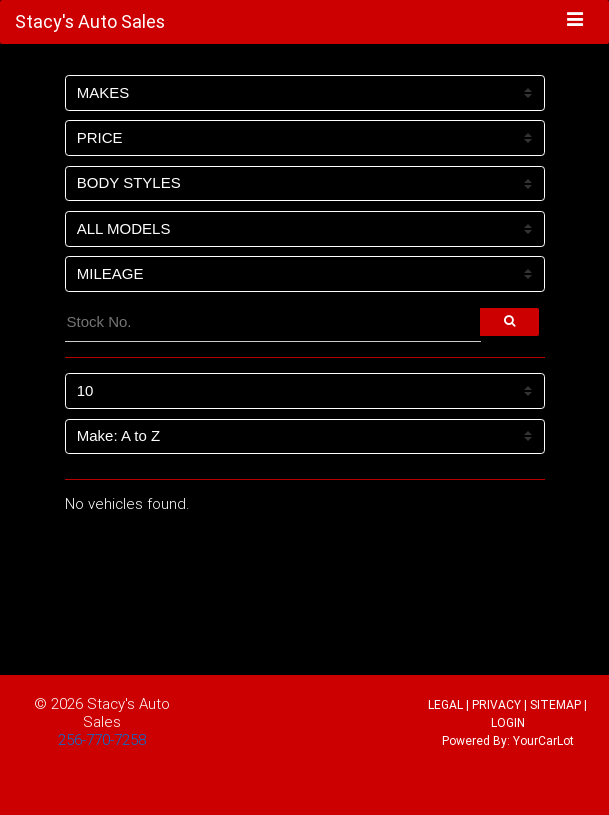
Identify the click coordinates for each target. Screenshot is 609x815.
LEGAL (445, 704)
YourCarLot (543, 740)
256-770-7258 (102, 739)
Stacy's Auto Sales (126, 712)
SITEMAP (555, 704)
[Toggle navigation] (575, 21)
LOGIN (508, 722)
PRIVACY (496, 704)
